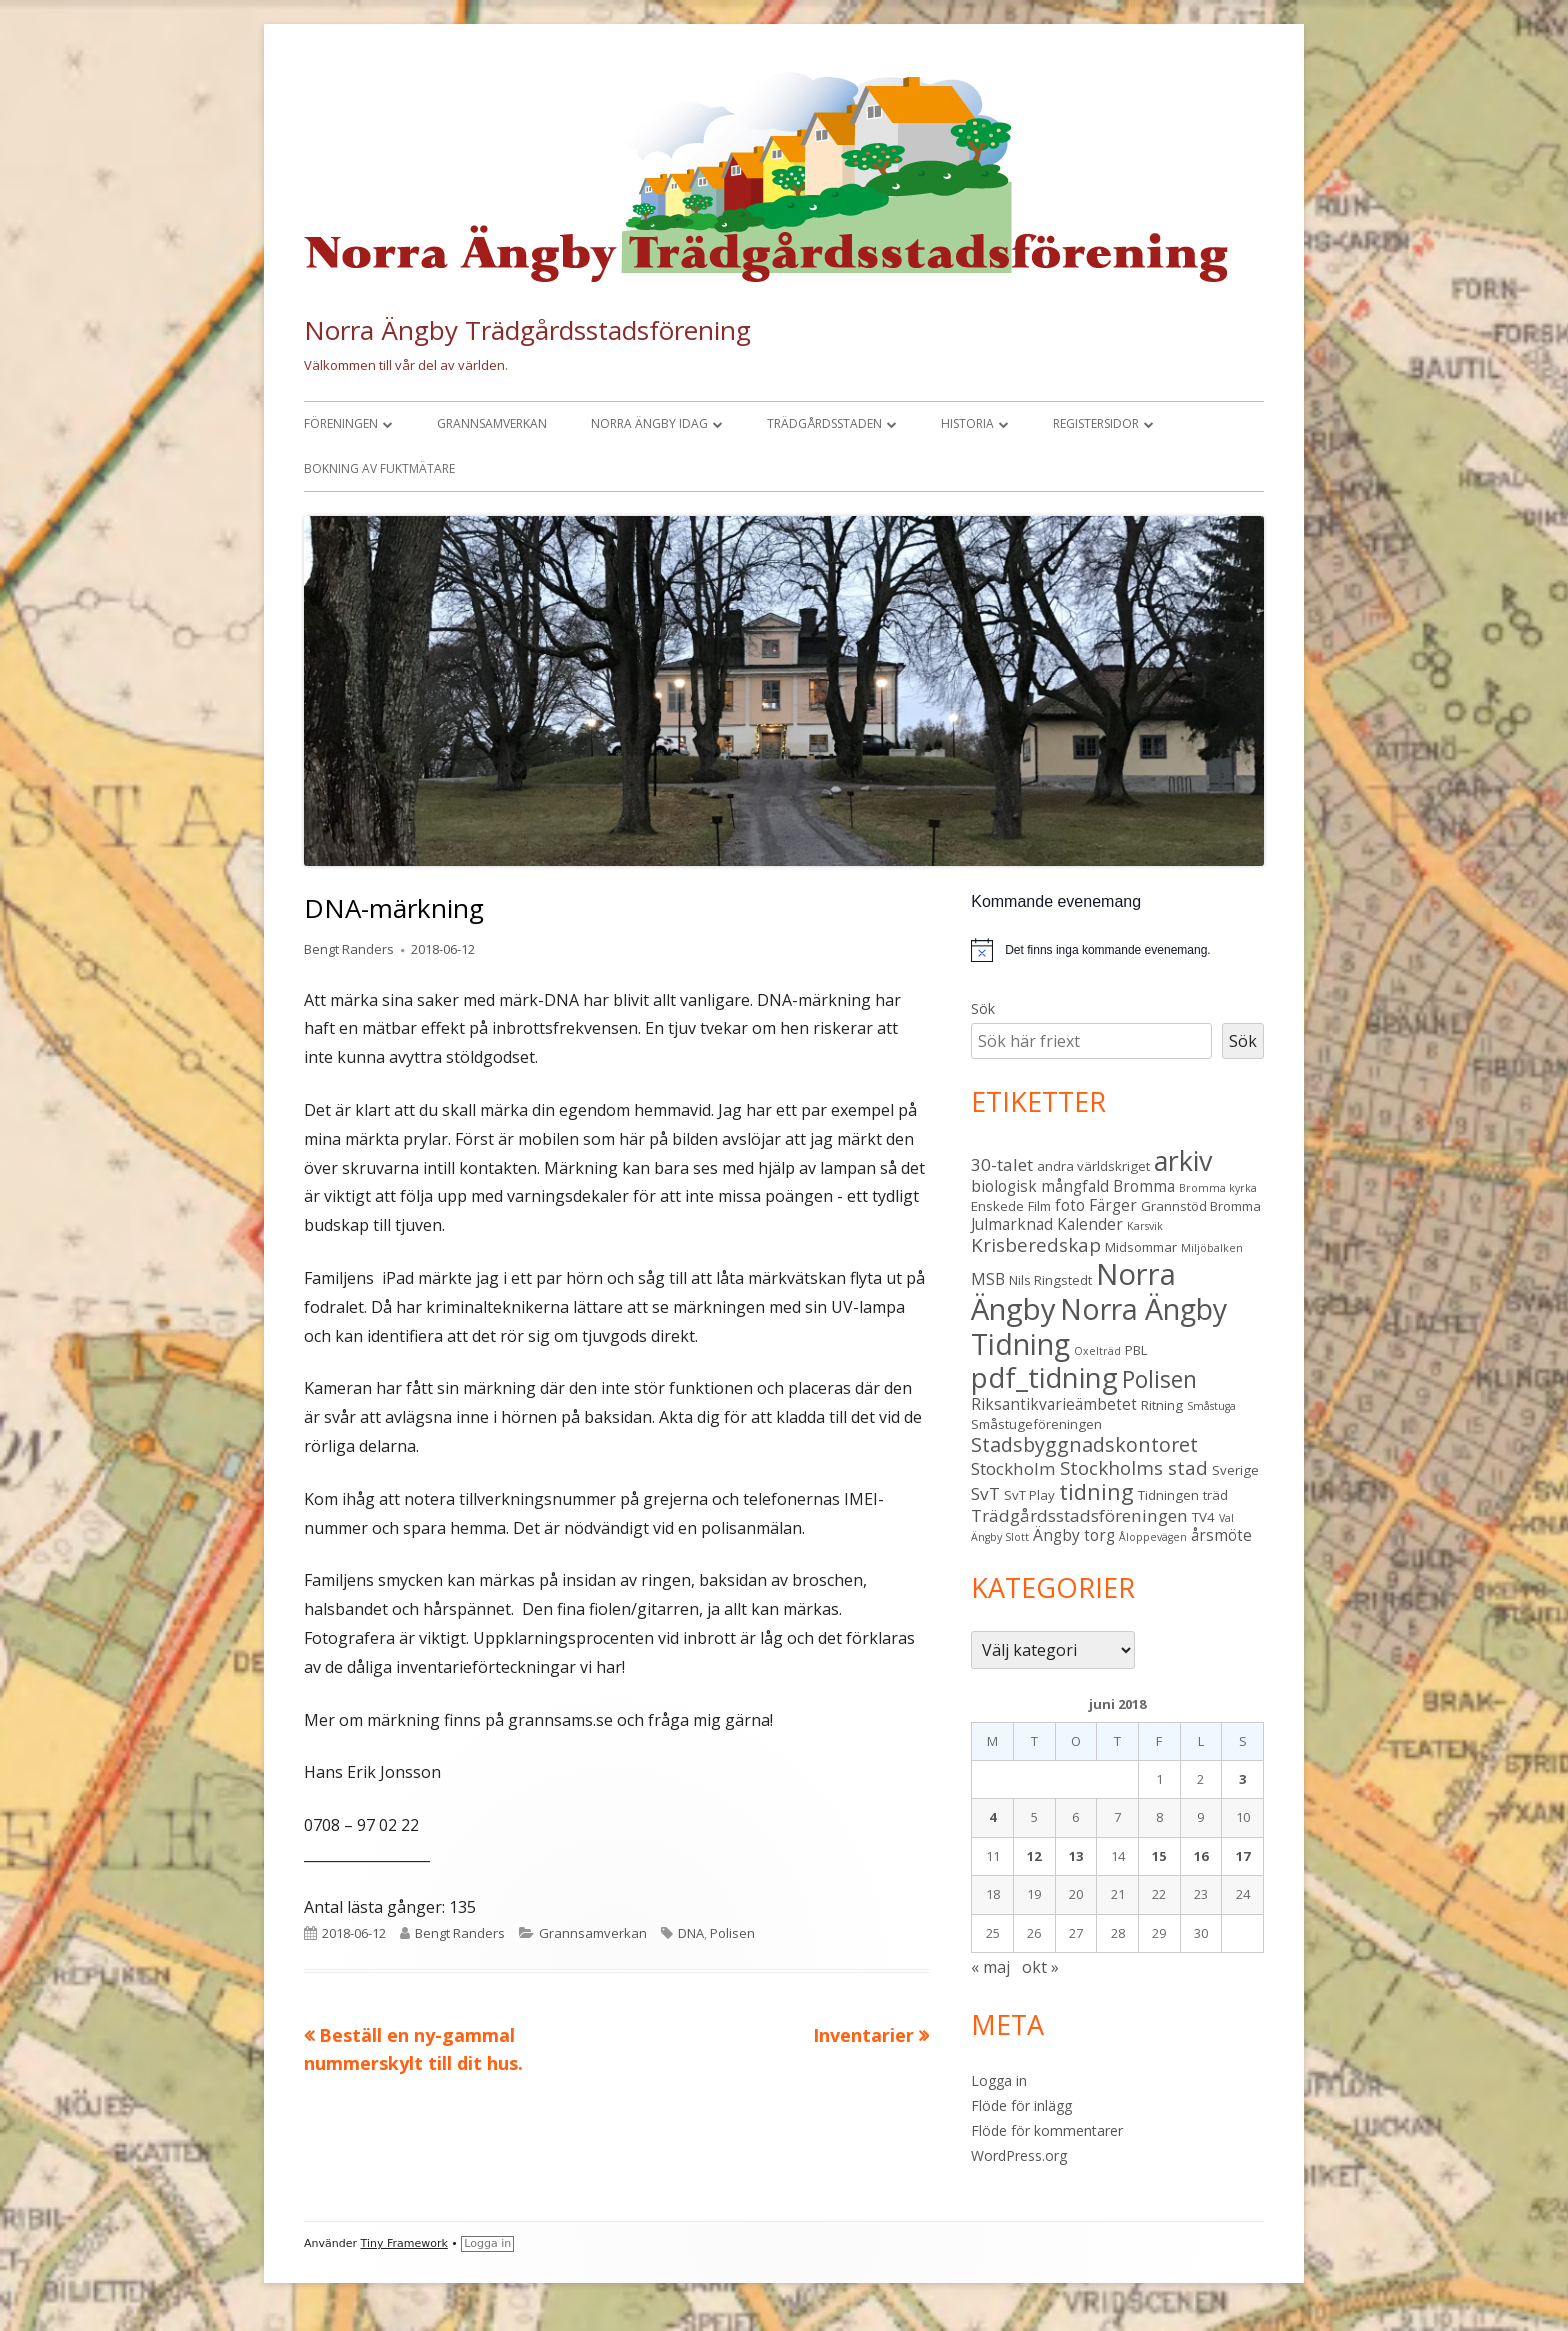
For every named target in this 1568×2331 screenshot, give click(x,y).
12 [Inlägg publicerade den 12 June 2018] (1034, 1856)
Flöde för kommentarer (1047, 2130)
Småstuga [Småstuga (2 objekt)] (1211, 1406)
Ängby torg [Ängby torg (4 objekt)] (1074, 1535)
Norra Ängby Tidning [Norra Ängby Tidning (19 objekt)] (1099, 1326)
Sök (983, 1008)
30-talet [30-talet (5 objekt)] (1002, 1164)
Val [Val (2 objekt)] (1226, 1518)
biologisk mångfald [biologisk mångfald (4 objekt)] (1040, 1186)
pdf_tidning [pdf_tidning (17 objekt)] (1044, 1377)
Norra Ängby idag (649, 423)
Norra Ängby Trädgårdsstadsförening (527, 330)
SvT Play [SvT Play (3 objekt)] (1029, 1495)
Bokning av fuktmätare (379, 468)
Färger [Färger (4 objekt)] (1113, 1205)
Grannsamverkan (492, 423)
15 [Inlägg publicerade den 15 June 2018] (1159, 1856)
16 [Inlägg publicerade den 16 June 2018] (1201, 1856)
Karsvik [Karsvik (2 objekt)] (1145, 1226)
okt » (1040, 1967)
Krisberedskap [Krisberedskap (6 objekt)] (1036, 1244)
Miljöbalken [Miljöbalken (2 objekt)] (1212, 1248)
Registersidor (1096, 423)
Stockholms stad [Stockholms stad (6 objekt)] (1134, 1467)
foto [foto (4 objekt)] (1070, 1205)
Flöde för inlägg (1021, 2105)
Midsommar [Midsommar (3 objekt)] (1141, 1247)
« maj (990, 1967)
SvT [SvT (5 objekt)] (985, 1493)
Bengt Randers (349, 949)
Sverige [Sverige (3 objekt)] (1235, 1470)
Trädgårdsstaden (824, 423)
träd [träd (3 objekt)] (1215, 1495)
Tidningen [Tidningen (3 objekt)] (1168, 1495)
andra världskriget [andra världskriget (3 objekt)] (1093, 1166)
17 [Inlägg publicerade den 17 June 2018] (1243, 1856)
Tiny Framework (404, 2243)
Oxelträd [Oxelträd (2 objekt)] (1097, 1351)
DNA (691, 1933)
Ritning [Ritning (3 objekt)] (1162, 1405)
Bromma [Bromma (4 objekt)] (1144, 1186)
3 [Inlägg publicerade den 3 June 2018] (1242, 1779)
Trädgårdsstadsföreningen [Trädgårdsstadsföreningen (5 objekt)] (1079, 1515)
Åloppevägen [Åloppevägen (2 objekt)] (1153, 1537)
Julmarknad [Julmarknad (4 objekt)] (1012, 1224)
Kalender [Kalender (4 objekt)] (1090, 1224)
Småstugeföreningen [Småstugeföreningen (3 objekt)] (1036, 1424)
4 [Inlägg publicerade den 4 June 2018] (992, 1817)
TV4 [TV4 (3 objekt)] (1203, 1517)
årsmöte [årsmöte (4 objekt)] (1221, 1535)
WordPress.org (1019, 2155)
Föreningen (341, 423)
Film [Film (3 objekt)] (1039, 1206)
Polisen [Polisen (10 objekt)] (1159, 1379)
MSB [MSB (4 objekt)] (988, 1279)
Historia (967, 423)
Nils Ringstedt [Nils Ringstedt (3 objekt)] (1050, 1280)
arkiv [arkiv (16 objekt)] (1183, 1160)
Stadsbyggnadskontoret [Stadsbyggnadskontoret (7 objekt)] (1084, 1444)
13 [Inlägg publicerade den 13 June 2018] (1076, 1856)
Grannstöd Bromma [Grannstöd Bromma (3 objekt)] (1201, 1206)
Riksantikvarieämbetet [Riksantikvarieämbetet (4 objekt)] (1054, 1404)
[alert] (1117, 950)
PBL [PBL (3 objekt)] (1136, 1350)
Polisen (732, 1933)
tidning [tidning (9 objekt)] (1096, 1491)
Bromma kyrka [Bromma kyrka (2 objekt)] (1218, 1188)
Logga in (999, 2080)
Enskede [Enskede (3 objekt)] (997, 1206)
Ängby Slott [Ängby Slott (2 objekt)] (1000, 1537)
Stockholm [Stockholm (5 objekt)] (1013, 1468)
